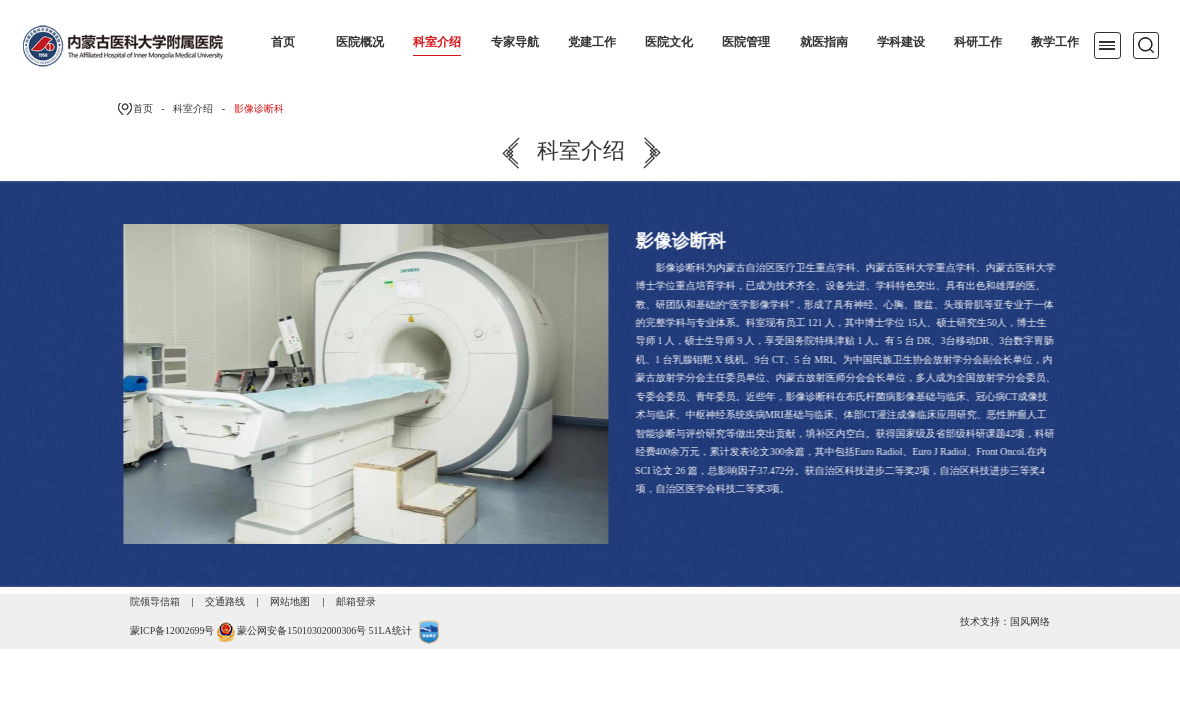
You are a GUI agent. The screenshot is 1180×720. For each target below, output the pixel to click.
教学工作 (1055, 42)
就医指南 (824, 42)
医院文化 (669, 42)
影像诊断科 (259, 108)
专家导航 (515, 42)
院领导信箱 (155, 601)
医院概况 (360, 42)
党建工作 (592, 42)
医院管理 (746, 42)
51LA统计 (390, 631)
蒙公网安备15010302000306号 (301, 631)
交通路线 (225, 601)
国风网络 (1030, 621)
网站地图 (290, 601)
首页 (283, 42)
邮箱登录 (356, 601)
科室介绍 (437, 42)
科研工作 (978, 42)
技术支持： (985, 621)
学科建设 (901, 42)
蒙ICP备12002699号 (172, 631)
